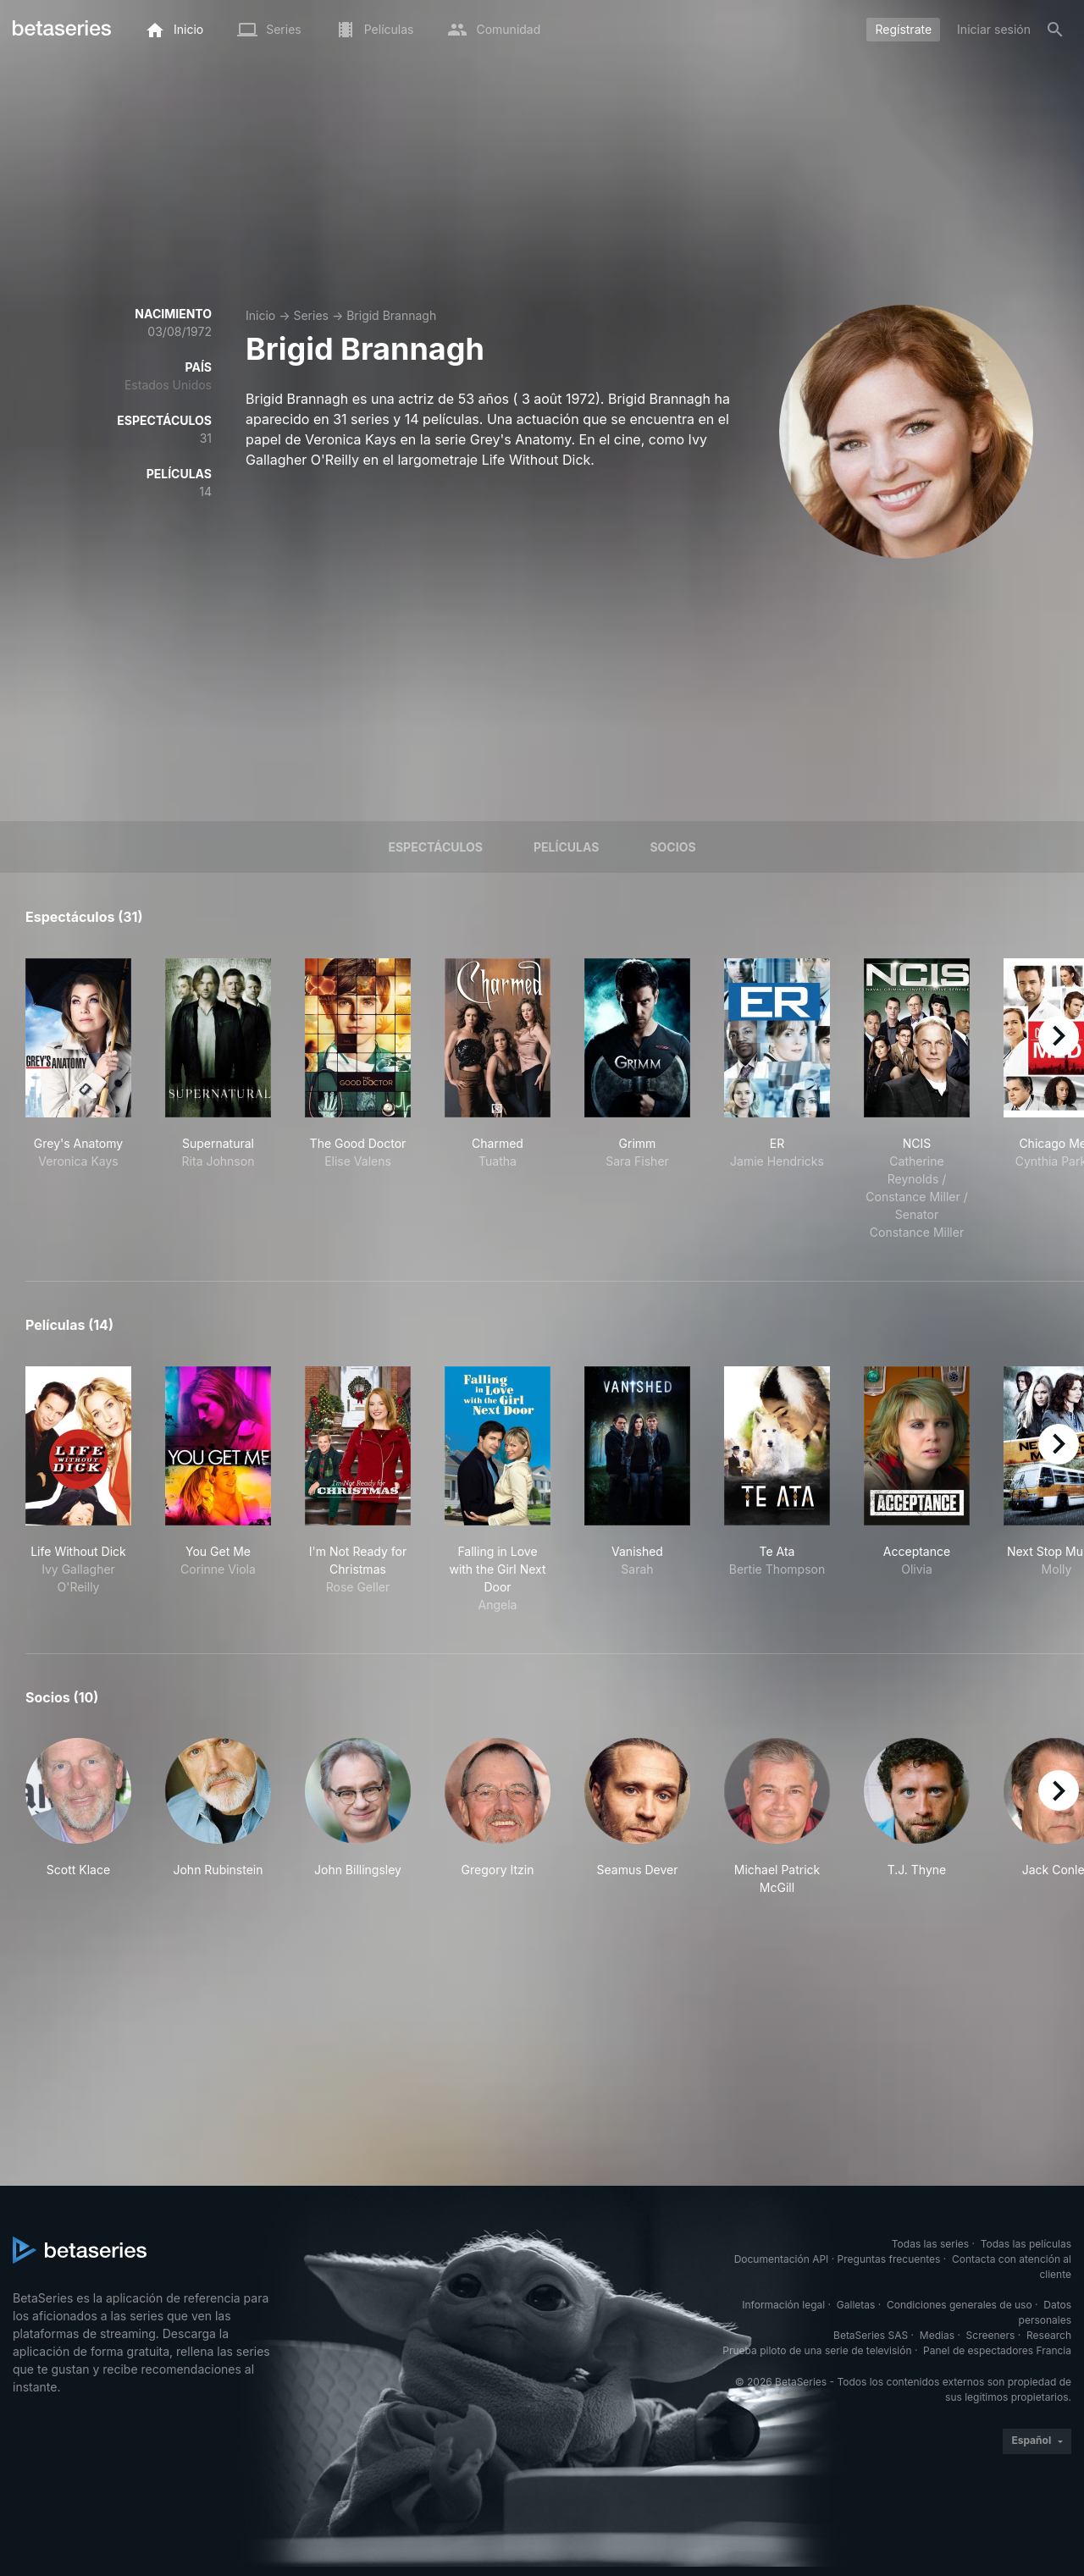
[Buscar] (1055, 29)
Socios (672, 847)
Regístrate (903, 29)
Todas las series (930, 2243)
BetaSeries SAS (870, 2335)
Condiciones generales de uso (959, 2304)
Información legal (783, 2304)
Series (311, 315)
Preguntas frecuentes (889, 2259)
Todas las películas (1026, 2243)
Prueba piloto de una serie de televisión (816, 2350)
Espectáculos (435, 847)
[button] (78, 1817)
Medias (937, 2335)
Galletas (856, 2304)
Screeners (990, 2335)
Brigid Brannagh (391, 315)
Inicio (260, 315)
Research (1048, 2335)
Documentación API (781, 2259)
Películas (566, 847)
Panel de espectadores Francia (997, 2350)
